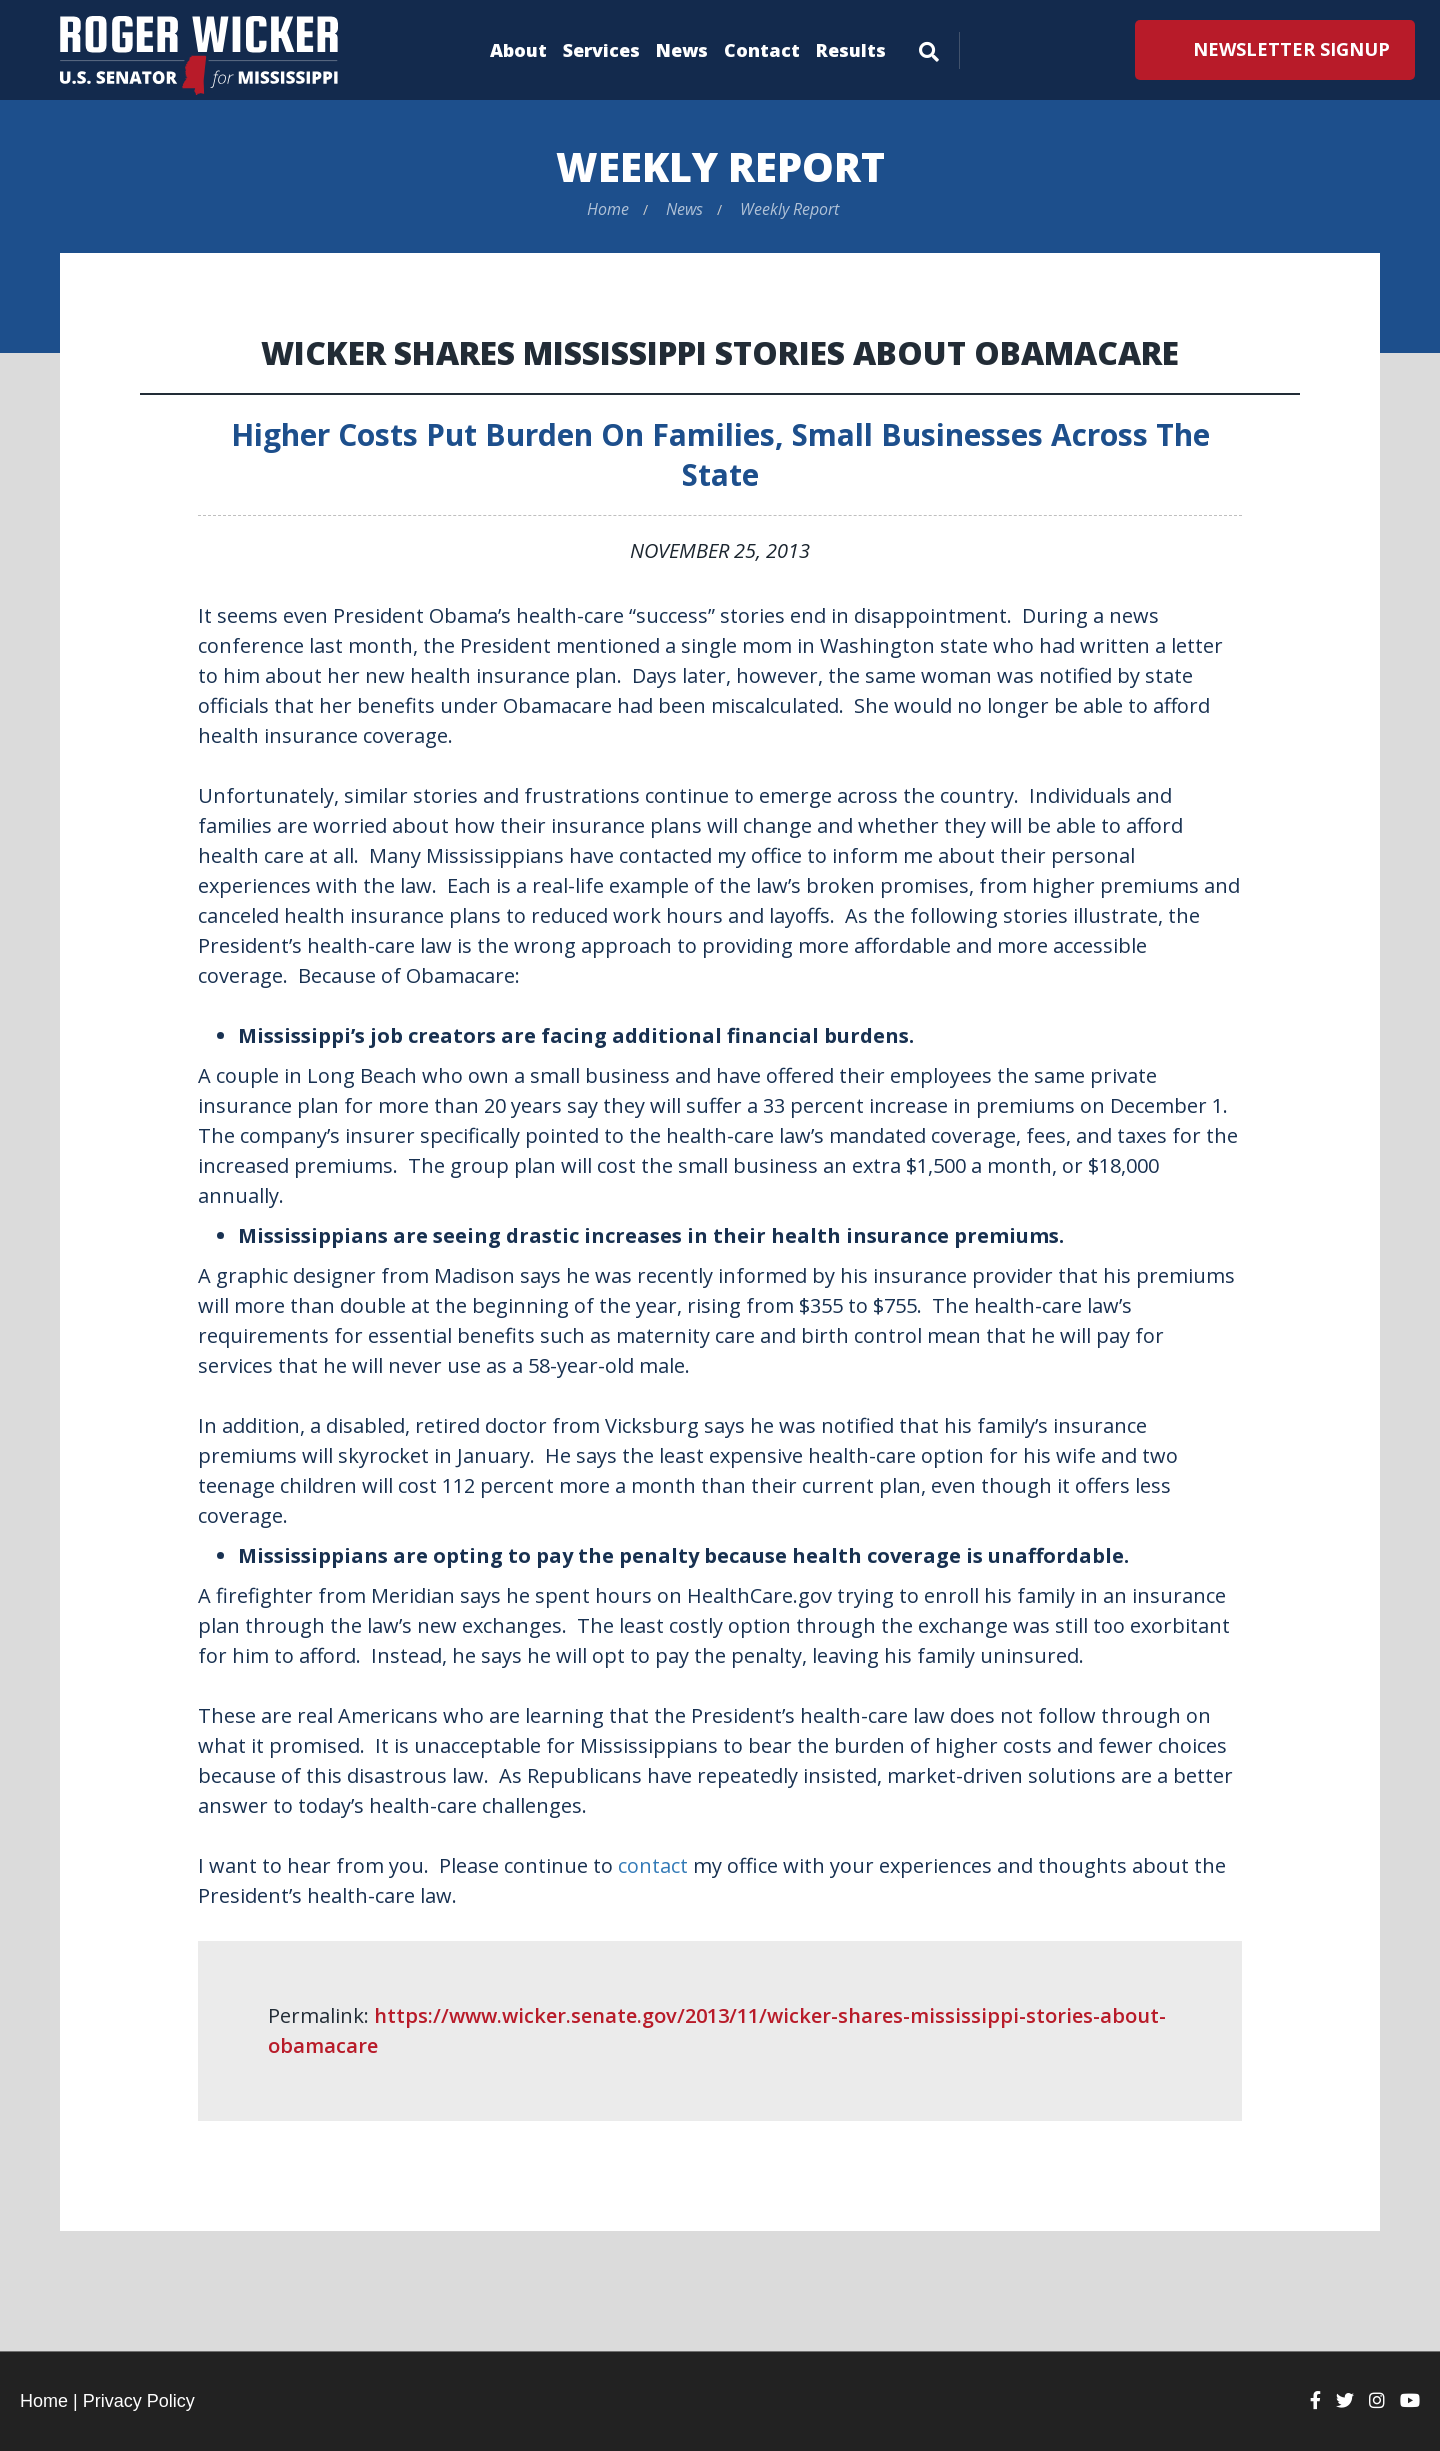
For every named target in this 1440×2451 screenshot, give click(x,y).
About (518, 50)
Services (601, 50)
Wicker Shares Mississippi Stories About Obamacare (720, 352)
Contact (762, 50)
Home (608, 209)
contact (653, 1865)
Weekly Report (720, 166)
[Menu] (929, 48)
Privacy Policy (139, 2401)
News (682, 50)
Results (851, 50)
